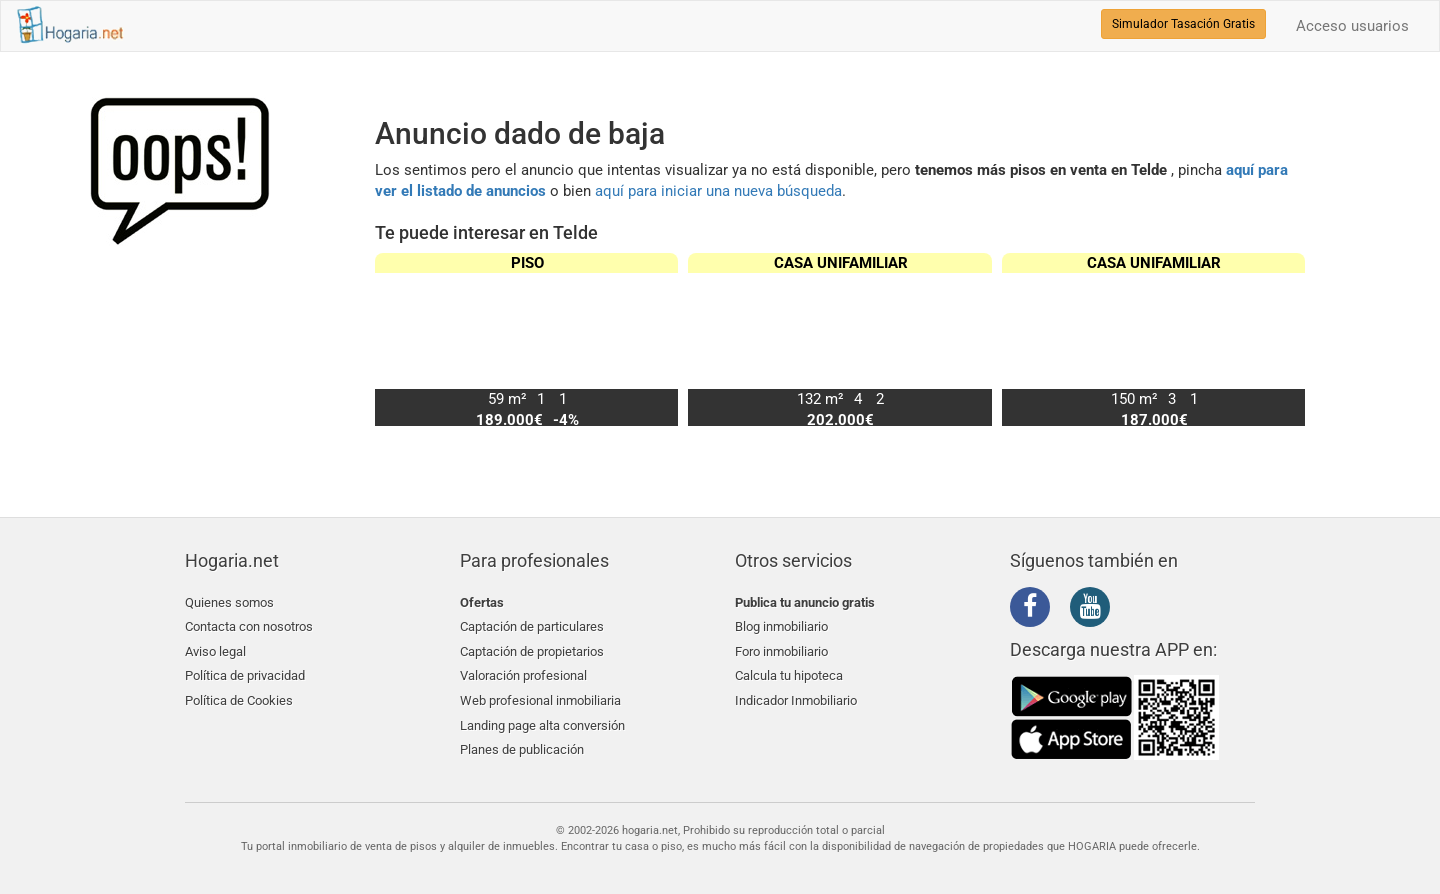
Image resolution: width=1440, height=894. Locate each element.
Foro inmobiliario (781, 649)
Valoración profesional (523, 672)
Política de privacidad (245, 672)
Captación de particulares (532, 625)
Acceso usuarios (1352, 26)
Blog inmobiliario (781, 625)
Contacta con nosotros (249, 625)
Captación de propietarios (532, 649)
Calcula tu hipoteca (789, 672)
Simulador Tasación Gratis (1183, 24)
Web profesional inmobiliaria (540, 696)
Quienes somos (229, 602)
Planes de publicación (522, 743)
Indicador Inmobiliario (796, 696)
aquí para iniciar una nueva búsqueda (718, 191)
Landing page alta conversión (542, 720)
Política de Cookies (239, 696)
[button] (1281, 339)
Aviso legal (215, 649)
